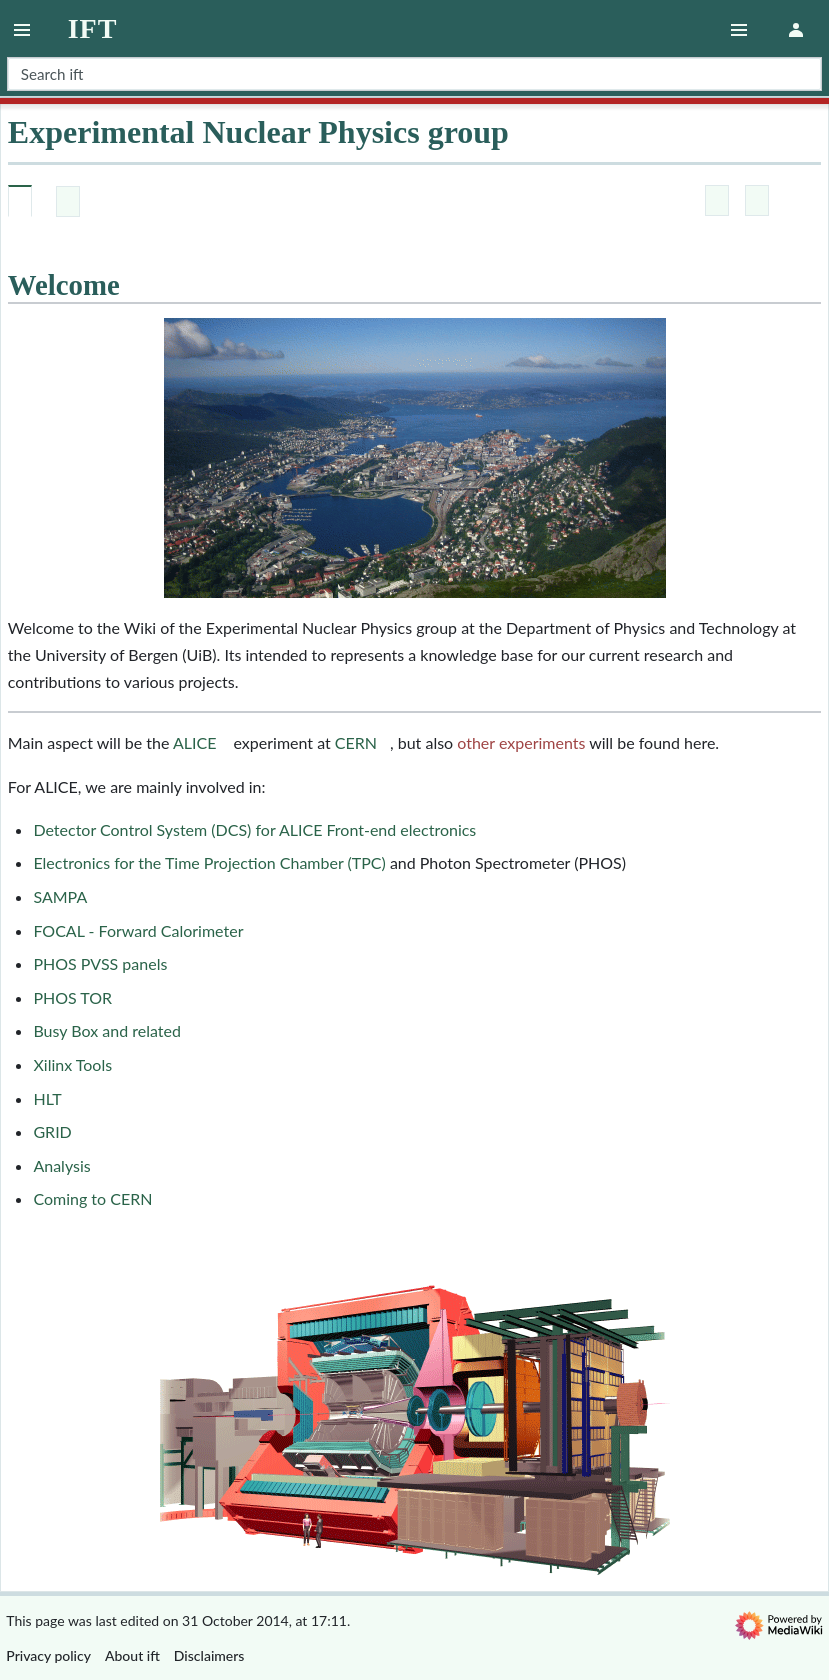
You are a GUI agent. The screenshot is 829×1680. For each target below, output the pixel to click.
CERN (356, 742)
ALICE (194, 742)
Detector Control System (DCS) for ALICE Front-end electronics (254, 829)
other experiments (521, 742)
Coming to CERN (92, 1198)
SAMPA (60, 896)
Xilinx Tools (72, 1064)
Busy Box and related (106, 1030)
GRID (52, 1131)
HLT (47, 1098)
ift (93, 29)
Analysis (61, 1165)
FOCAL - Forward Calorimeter (138, 930)
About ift (132, 1655)
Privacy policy (48, 1655)
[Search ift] (414, 74)
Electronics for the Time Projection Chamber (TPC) (209, 862)
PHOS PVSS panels (100, 963)
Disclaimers (209, 1655)
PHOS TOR (72, 997)
